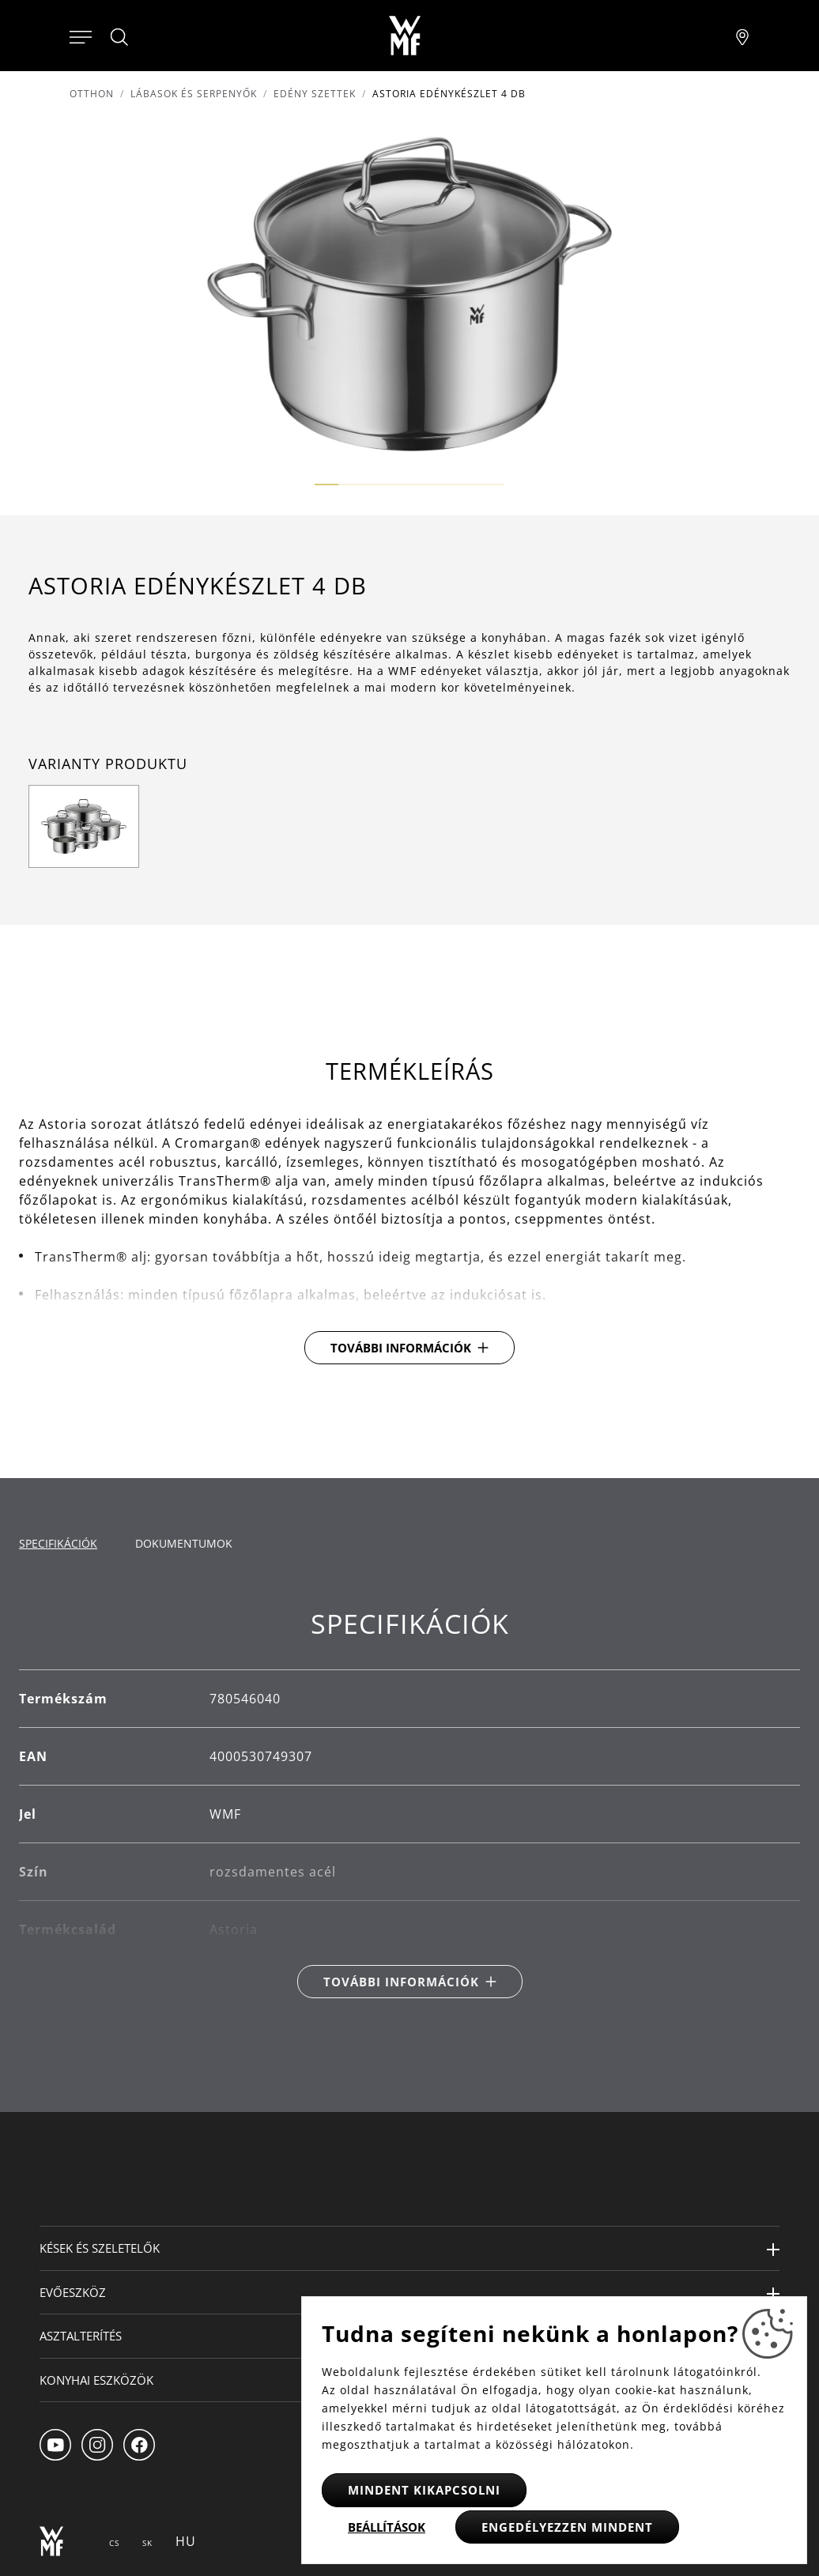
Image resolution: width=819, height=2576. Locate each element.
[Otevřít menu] (80, 36)
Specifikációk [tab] (58, 1543)
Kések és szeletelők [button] (100, 2248)
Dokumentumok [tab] (183, 1543)
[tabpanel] (409, 1803)
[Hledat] (120, 37)
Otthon (92, 93)
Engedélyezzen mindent (567, 2527)
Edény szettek (315, 93)
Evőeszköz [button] (73, 2292)
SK (147, 2542)
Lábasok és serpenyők (193, 93)
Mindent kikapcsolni (424, 2490)
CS (114, 2542)
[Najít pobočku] (742, 35)
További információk (400, 1348)
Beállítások (386, 2527)
